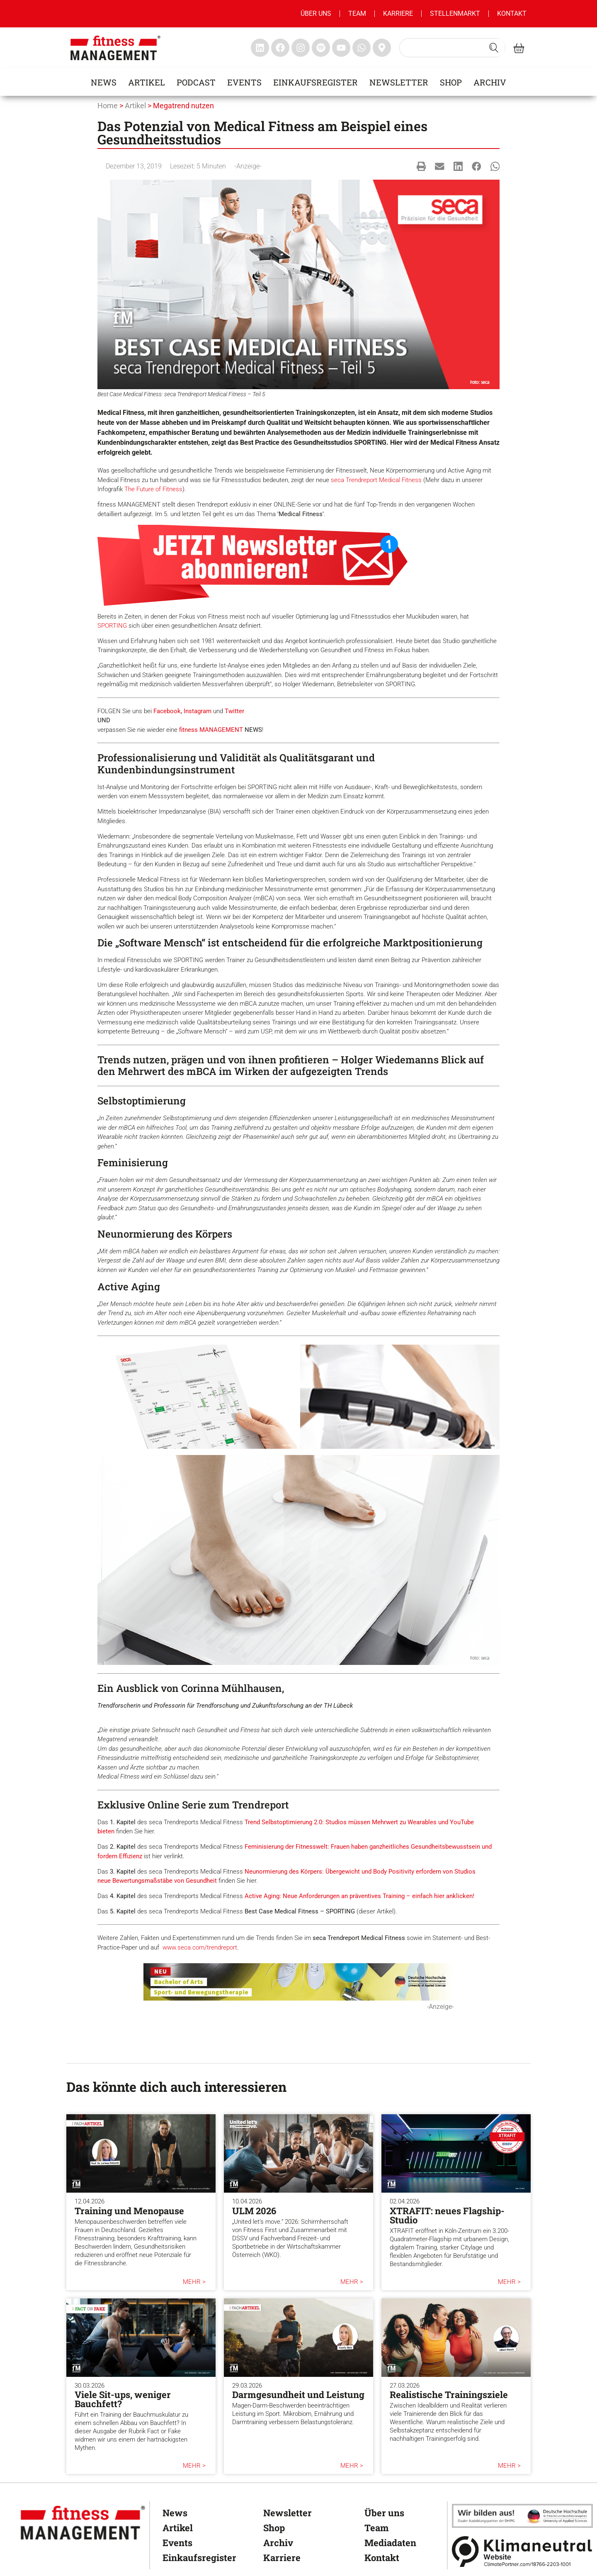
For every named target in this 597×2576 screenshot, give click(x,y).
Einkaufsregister (315, 82)
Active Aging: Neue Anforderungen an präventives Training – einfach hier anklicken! (359, 1896)
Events (244, 82)
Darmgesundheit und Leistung (298, 2394)
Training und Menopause (129, 2211)
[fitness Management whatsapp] (361, 48)
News (103, 82)
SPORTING (112, 625)
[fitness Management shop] (519, 48)
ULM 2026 (254, 2211)
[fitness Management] (83, 2522)
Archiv (489, 82)
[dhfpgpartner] (522, 2516)
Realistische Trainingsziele (449, 2394)
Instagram (197, 711)
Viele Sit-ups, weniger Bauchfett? (123, 2399)
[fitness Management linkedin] (260, 48)
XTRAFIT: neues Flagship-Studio (447, 2215)
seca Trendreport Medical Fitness (376, 480)
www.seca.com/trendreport (200, 1947)
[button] (421, 166)
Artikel (146, 82)
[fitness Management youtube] (341, 48)
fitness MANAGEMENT (211, 730)
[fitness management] (115, 48)
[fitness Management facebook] (280, 48)
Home (107, 105)
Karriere (398, 13)
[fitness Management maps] (382, 48)
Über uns (316, 13)
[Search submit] (494, 48)
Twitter (234, 711)
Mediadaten (390, 2543)
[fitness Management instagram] (300, 48)
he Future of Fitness (155, 489)
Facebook (167, 711)
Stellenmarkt (455, 13)
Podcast (196, 82)
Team (357, 13)
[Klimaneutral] (522, 2551)
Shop (451, 82)
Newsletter (398, 82)
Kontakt (512, 13)
